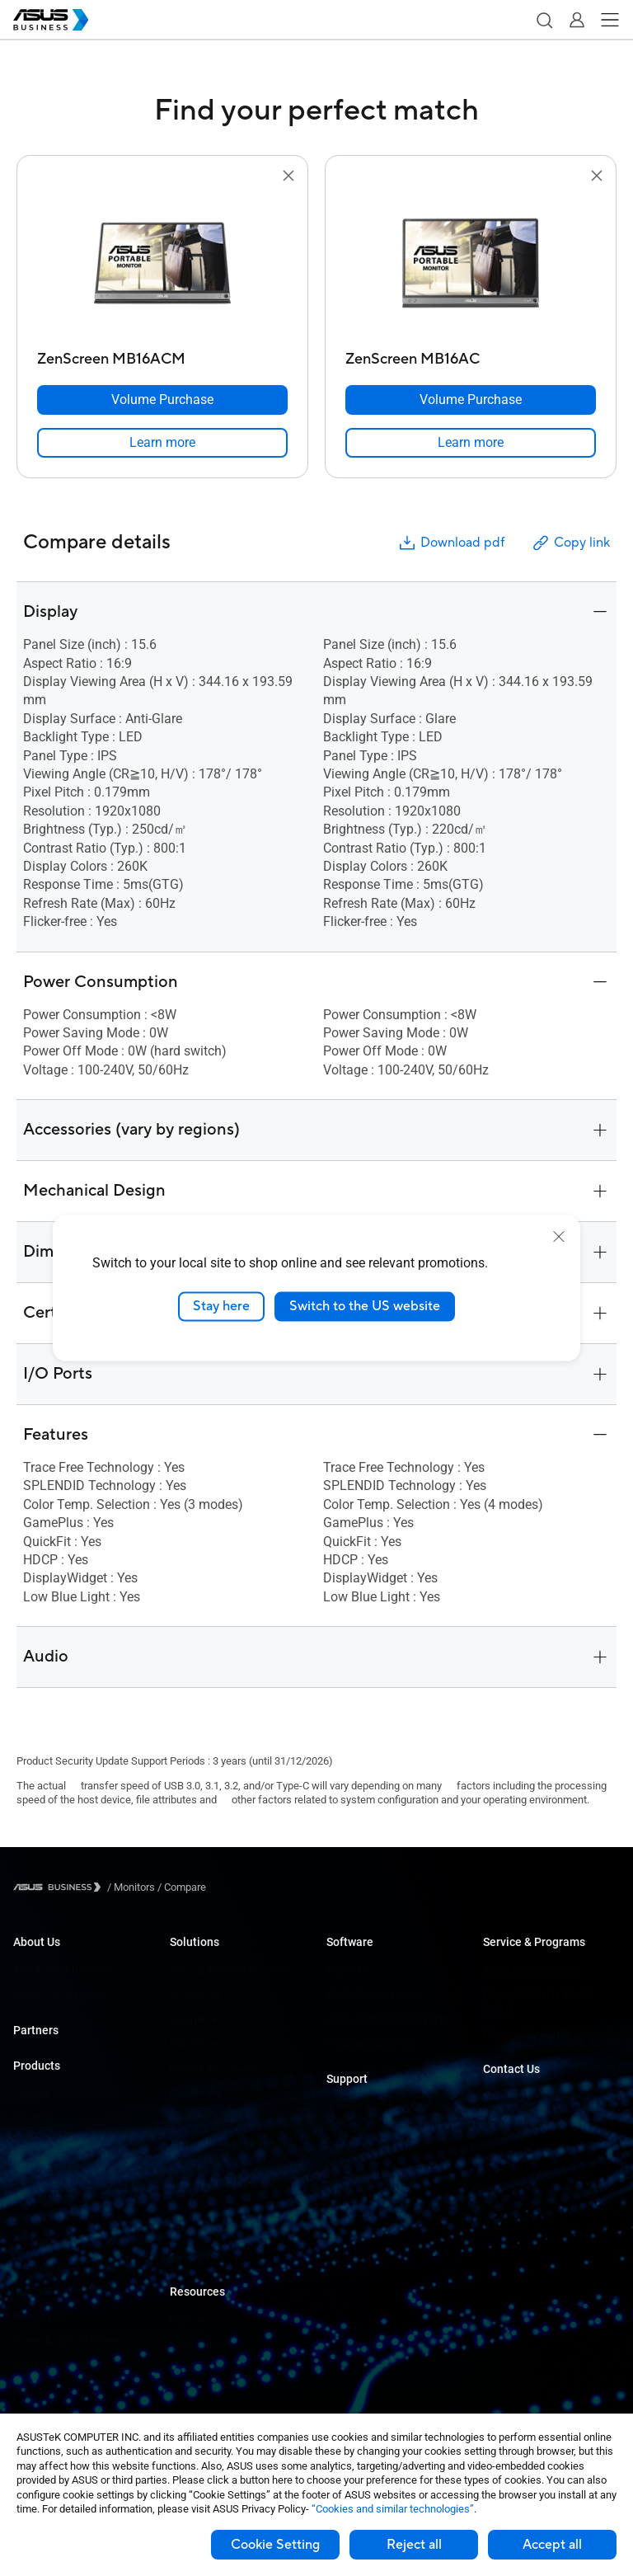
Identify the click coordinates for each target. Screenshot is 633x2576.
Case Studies (201, 2344)
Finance (188, 2207)
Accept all (552, 2544)
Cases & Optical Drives (66, 2340)
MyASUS (346, 1969)
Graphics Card (46, 2266)
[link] (162, 443)
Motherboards (45, 2241)
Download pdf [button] (450, 543)
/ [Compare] (180, 1887)
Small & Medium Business (231, 1969)
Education (193, 2044)
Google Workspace (214, 2256)
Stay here (221, 1306)
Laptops (32, 2093)
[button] (544, 20)
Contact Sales (515, 2121)
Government (198, 2232)
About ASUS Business (64, 1969)
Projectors (37, 2192)
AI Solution (195, 1994)
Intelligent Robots (54, 2365)
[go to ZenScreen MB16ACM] (162, 264)
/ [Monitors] (131, 1887)
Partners (36, 2030)
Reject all (414, 2544)
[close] (558, 1236)
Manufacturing (204, 2118)
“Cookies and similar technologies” (393, 2509)
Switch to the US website (364, 1306)
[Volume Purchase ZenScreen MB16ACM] (162, 400)
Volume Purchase (524, 2096)
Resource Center (208, 2319)
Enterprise (193, 2019)
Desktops (36, 2118)
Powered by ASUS (524, 2034)
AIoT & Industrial (52, 2291)
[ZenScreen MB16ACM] (162, 355)
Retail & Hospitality (213, 2068)
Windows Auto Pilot (371, 2044)
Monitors (33, 2167)
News (183, 2393)
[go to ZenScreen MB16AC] (470, 264)
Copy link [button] (570, 543)
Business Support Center (384, 2106)
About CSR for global (61, 1994)
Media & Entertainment (222, 2182)
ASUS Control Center (373, 1994)
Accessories (42, 2390)
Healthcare (195, 2093)
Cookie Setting (275, 2544)
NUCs (26, 2142)
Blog (180, 2368)
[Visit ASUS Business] (60, 1887)
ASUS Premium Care (530, 1969)
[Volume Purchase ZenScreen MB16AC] (470, 400)
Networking (40, 2316)
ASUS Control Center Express (393, 2019)
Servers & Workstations (68, 2217)
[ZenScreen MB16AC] (470, 355)
